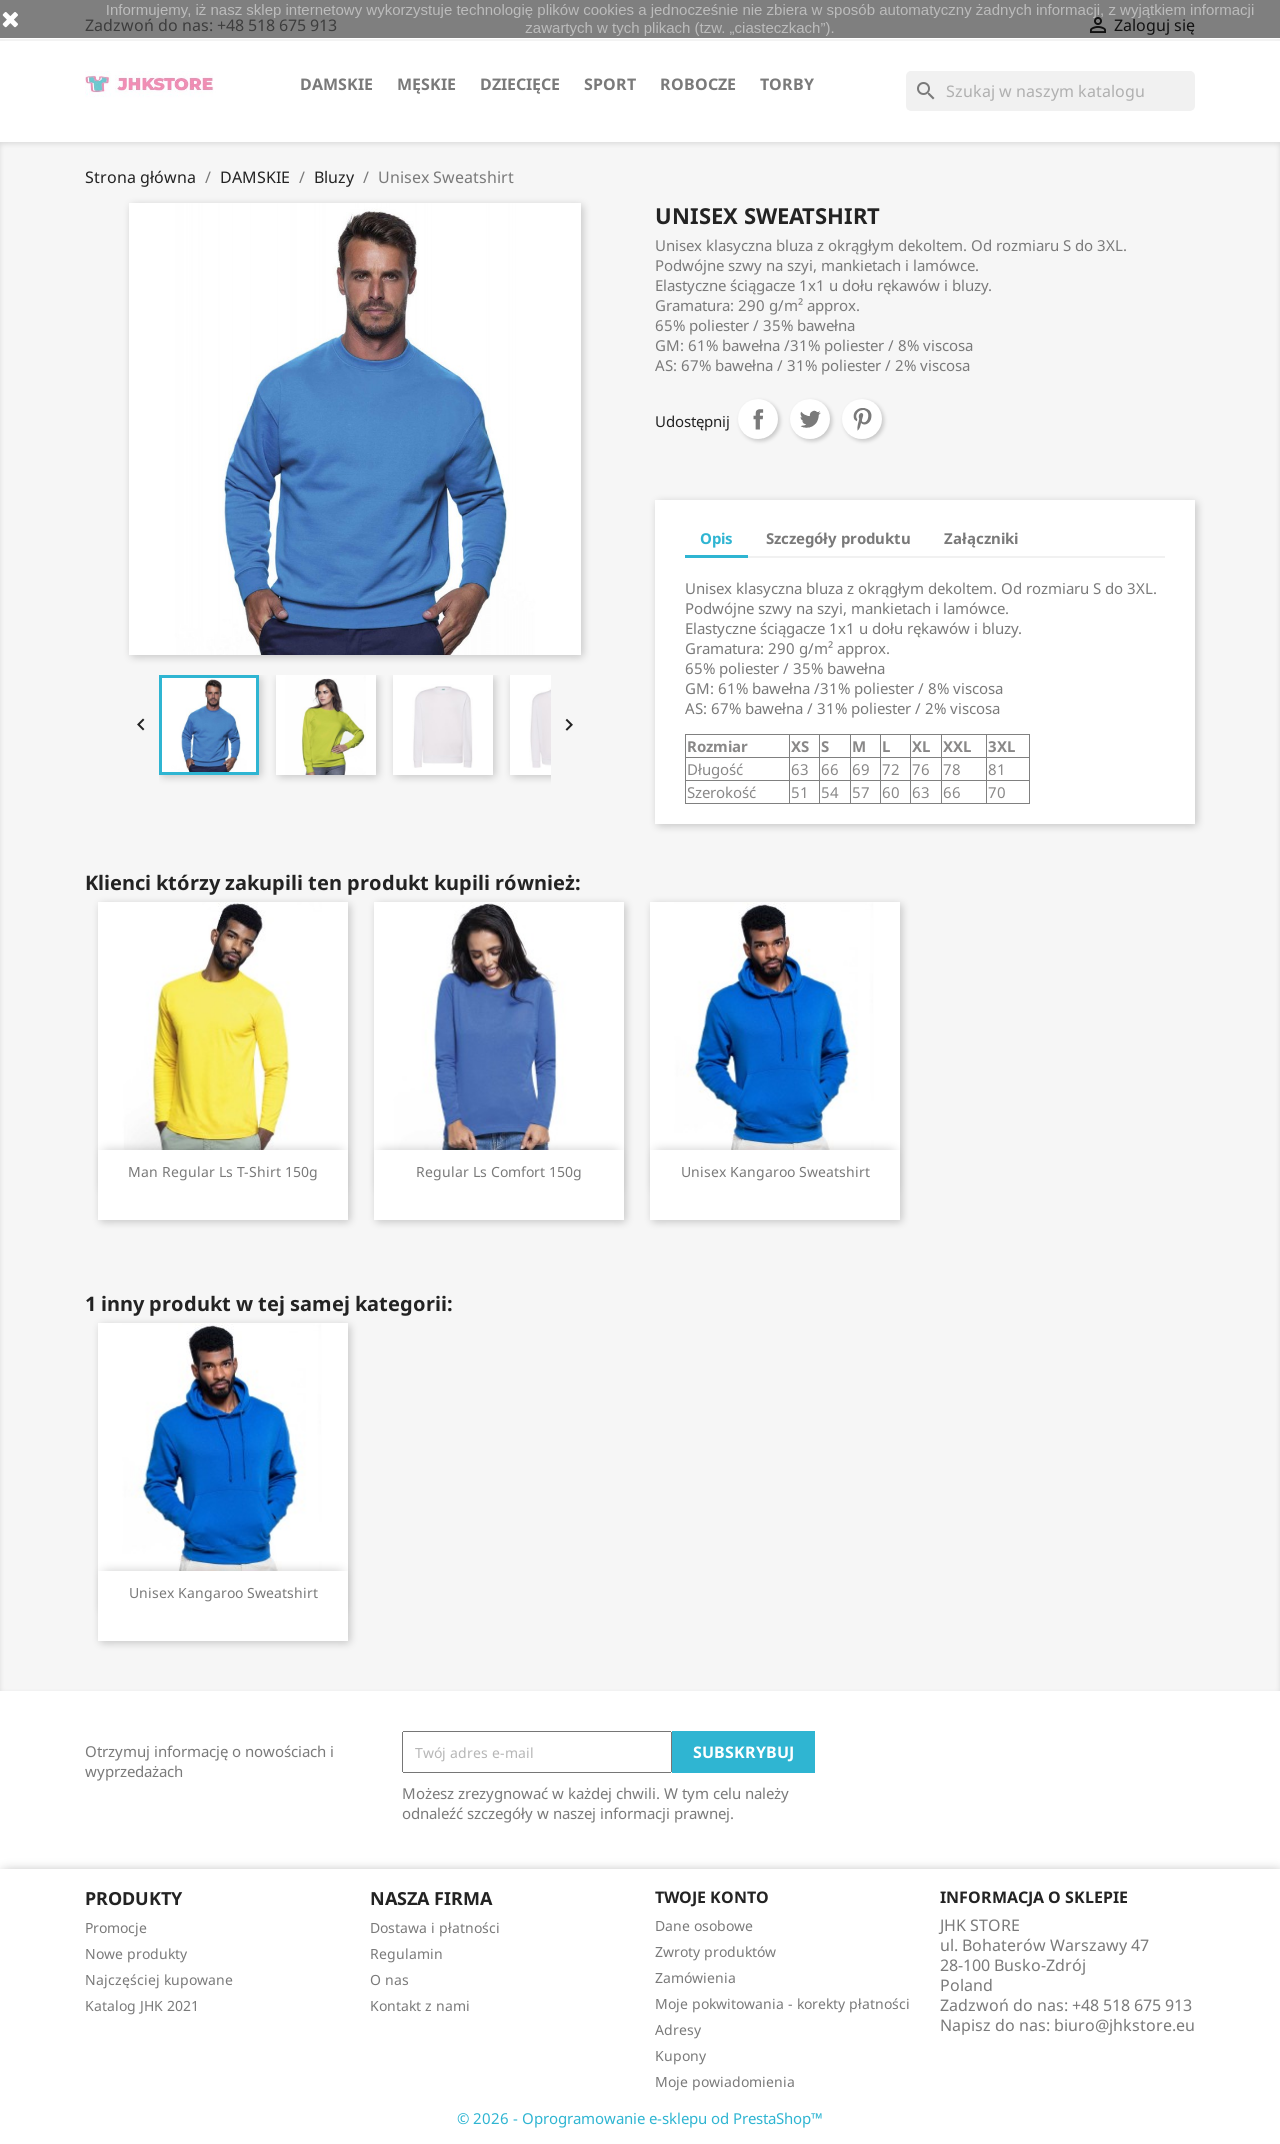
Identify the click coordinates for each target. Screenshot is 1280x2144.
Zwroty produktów (715, 1951)
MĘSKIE (426, 84)
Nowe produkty (136, 1953)
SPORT (610, 84)
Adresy (678, 2029)
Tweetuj (810, 419)
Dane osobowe (704, 1925)
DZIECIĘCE (520, 84)
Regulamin (406, 1953)
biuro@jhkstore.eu (1124, 2025)
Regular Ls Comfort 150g (499, 1171)
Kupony (680, 2055)
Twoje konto (712, 1897)
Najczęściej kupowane (159, 1979)
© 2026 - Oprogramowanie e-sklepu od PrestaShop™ (640, 2118)
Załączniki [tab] (981, 538)
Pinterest (862, 419)
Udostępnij (758, 419)
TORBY (787, 84)
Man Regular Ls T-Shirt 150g (223, 1171)
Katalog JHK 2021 (142, 2005)
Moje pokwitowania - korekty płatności (782, 2003)
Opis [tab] (716, 538)
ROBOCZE (698, 84)
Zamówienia (695, 1977)
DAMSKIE (336, 84)
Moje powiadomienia (725, 2081)
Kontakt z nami (420, 2005)
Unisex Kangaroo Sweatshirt (775, 1171)
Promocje (116, 1927)
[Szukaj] (1050, 91)
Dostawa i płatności (435, 1927)
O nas (389, 1979)
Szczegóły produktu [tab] (838, 538)
